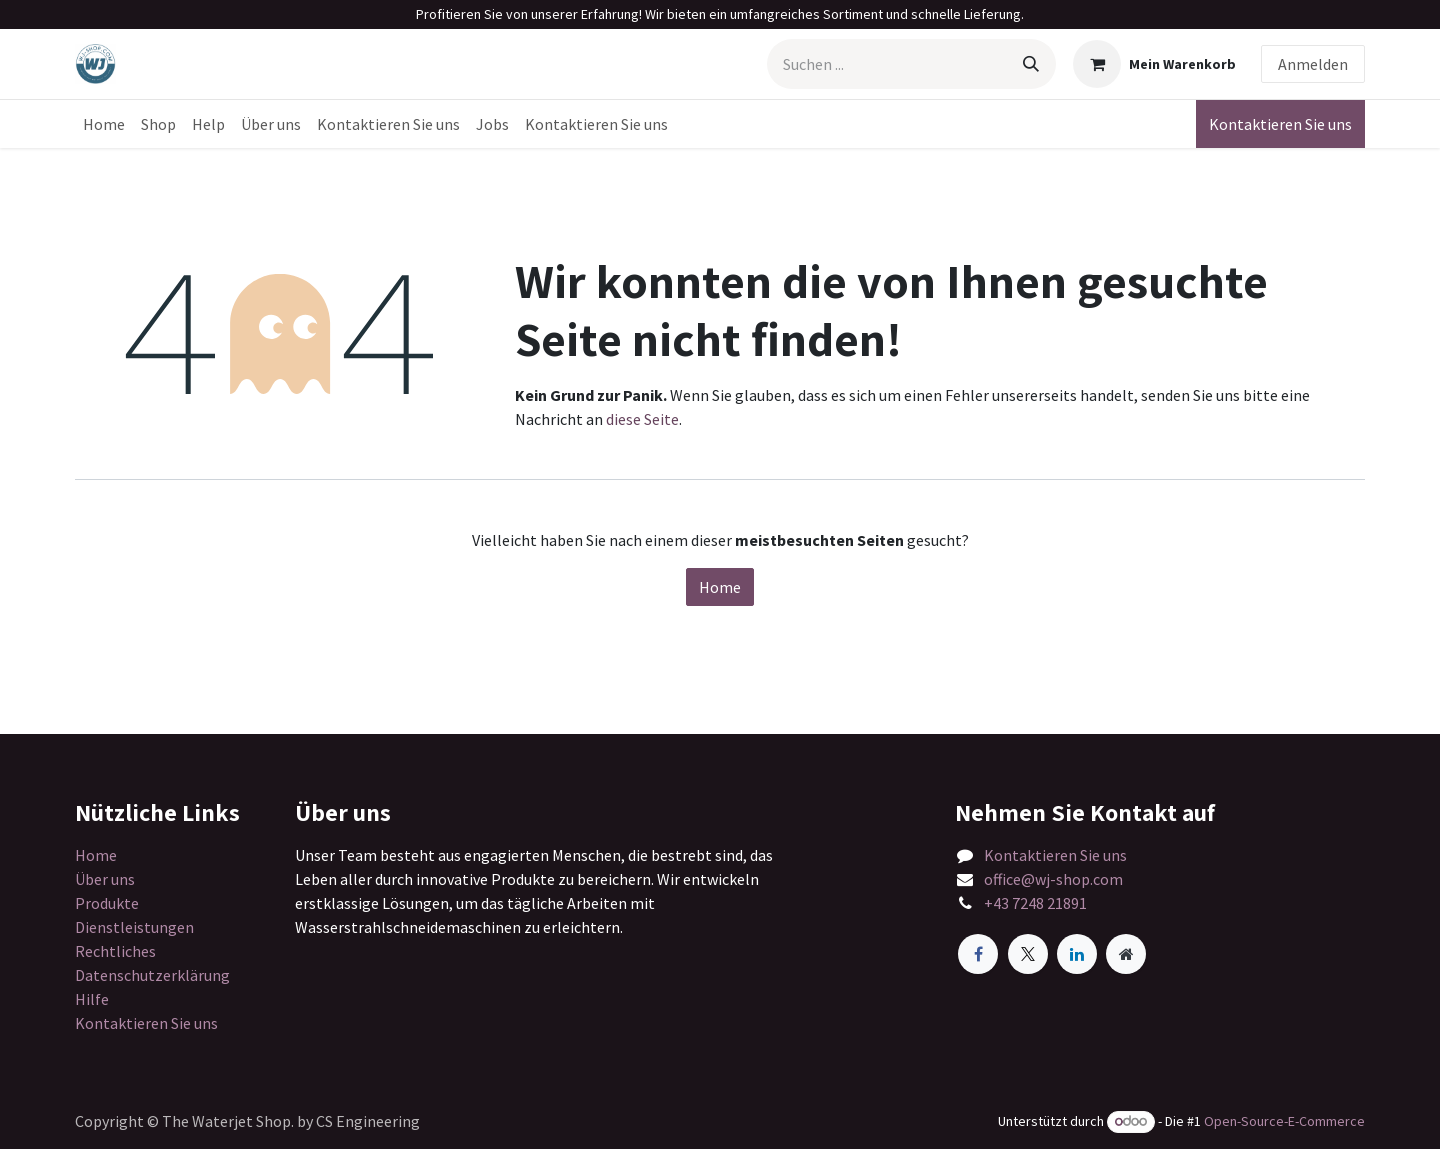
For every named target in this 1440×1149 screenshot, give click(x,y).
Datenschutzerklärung (152, 975)
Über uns (105, 879)
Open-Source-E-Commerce (1284, 1121)
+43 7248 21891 (1035, 903)
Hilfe (92, 999)
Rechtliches (115, 951)
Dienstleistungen (134, 927)
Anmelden (1313, 64)
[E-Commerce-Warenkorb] (1154, 64)
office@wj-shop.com (1053, 879)
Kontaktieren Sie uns (1280, 124)
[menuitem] (104, 124)
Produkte (107, 903)
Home (720, 587)
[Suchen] (1031, 64)
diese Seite (642, 419)
